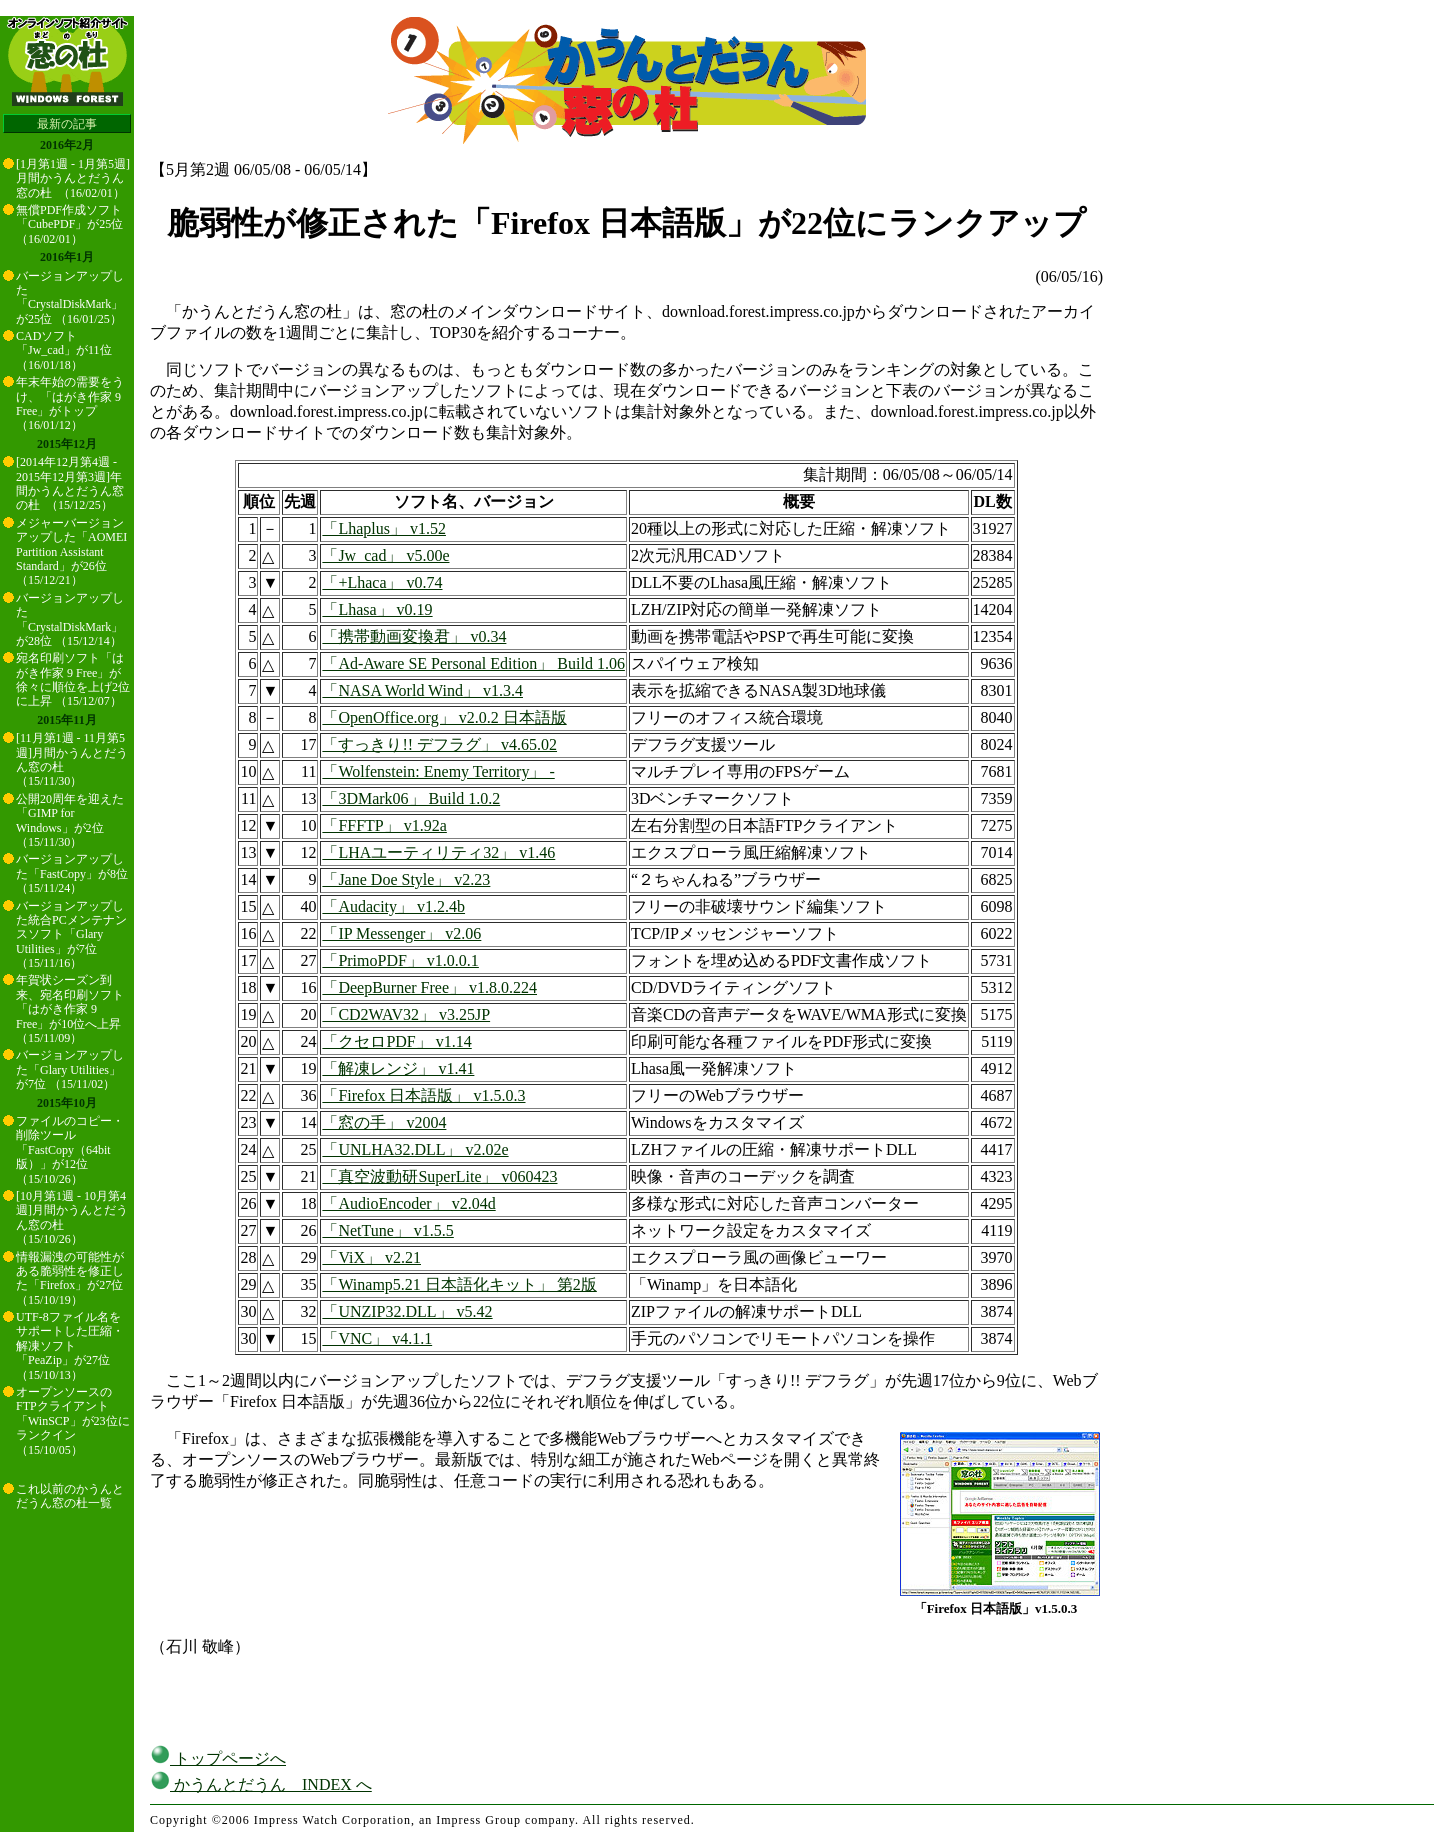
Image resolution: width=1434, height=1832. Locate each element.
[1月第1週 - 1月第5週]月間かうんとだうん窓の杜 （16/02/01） (73, 178)
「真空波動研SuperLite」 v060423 (439, 1176)
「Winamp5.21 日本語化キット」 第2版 (459, 1284)
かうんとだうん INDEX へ (261, 1784)
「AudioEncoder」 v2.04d (408, 1203)
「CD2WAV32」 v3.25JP (406, 1014)
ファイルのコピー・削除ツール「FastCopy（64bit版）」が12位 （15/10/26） (70, 1150)
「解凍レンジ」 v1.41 (398, 1068)
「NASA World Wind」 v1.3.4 (422, 690)
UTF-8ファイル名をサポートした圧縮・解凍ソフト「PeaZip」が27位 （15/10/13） (70, 1346)
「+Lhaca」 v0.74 (382, 582)
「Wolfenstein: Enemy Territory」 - (438, 771)
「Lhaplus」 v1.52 (384, 528)
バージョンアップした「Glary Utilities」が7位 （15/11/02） (70, 1069)
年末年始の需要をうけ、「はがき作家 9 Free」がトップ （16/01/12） (70, 403)
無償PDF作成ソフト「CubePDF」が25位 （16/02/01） (69, 224)
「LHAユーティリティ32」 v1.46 (438, 852)
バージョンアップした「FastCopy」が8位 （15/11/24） (72, 873)
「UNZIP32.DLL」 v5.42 (407, 1311)
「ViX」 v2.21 (371, 1257)
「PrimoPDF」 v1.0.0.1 (400, 960)
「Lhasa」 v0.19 (377, 609)
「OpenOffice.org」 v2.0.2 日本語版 (444, 717)
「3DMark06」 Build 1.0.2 (411, 798)
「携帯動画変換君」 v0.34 (414, 636)
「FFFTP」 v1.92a (384, 825)
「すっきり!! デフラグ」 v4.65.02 (439, 744)
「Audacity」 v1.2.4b (393, 906)
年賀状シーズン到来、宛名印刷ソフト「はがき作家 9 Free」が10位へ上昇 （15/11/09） (70, 1009)
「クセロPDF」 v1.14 (396, 1041)
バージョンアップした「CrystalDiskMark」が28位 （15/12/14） (70, 619)
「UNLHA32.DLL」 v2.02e (415, 1149)
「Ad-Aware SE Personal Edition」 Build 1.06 (473, 663)
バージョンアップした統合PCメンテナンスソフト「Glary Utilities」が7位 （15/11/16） (71, 935)
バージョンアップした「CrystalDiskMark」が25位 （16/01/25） (70, 297)
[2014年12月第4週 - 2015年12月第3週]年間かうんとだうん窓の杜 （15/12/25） (70, 483)
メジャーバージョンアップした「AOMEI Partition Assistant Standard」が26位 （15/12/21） (71, 552)
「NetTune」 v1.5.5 (387, 1230)
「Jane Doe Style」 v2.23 (406, 879)
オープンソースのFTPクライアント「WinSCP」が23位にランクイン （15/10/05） (73, 1421)
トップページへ (218, 1758)
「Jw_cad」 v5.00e (385, 555)
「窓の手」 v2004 (384, 1122)
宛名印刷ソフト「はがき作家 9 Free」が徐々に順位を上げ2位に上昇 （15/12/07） (73, 679)
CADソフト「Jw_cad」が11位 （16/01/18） (64, 350)
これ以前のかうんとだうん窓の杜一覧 (70, 1496)
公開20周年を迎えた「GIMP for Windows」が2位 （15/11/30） (70, 820)
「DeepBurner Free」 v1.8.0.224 (429, 987)
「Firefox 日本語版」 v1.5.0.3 (423, 1095)
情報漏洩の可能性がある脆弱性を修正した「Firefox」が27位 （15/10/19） (70, 1278)
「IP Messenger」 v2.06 (401, 933)
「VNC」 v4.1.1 (377, 1338)
